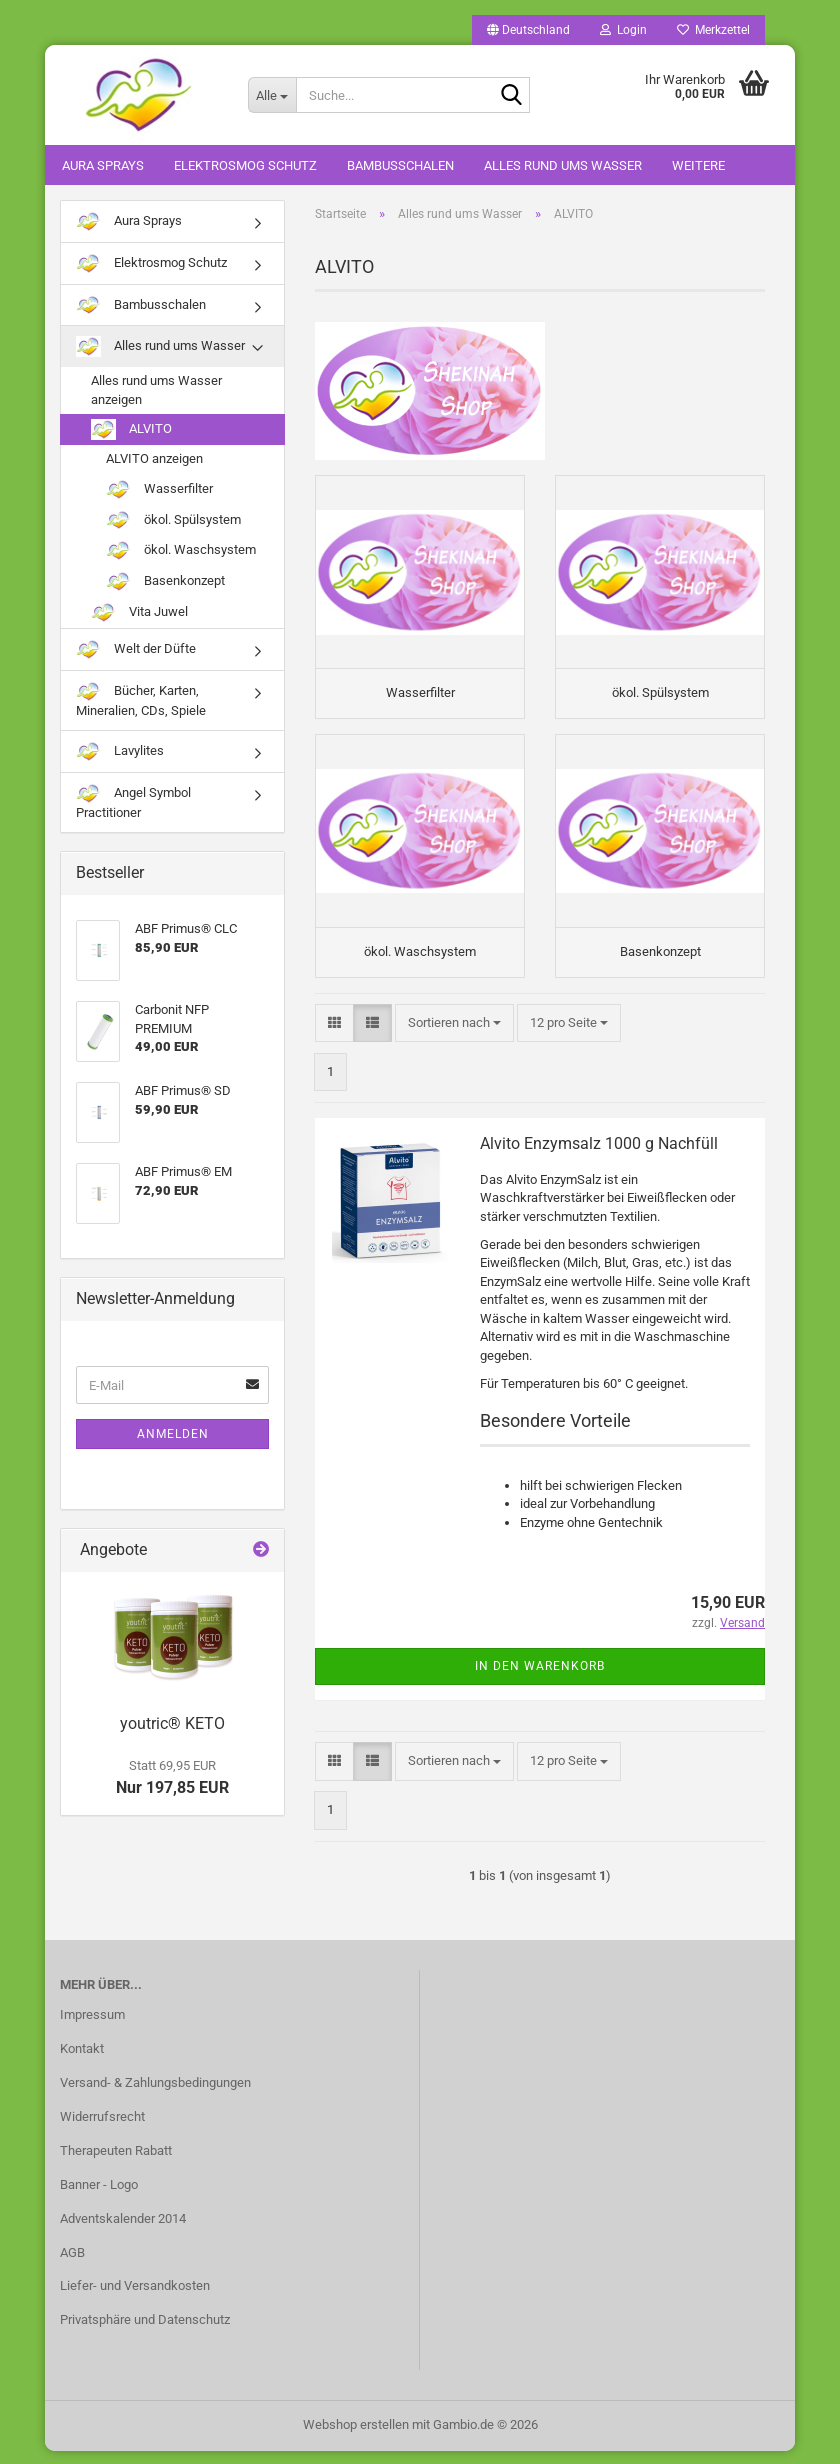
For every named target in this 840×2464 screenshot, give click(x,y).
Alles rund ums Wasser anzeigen (156, 390)
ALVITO (131, 429)
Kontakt (82, 2061)
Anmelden (173, 1434)
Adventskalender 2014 (123, 2230)
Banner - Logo (99, 2196)
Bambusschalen (400, 165)
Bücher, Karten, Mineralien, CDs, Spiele (141, 699)
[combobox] (454, 1035)
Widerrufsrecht (102, 2129)
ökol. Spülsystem (173, 520)
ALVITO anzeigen (154, 458)
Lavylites (120, 751)
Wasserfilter (159, 489)
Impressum (92, 2027)
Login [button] (623, 30)
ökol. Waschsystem (181, 550)
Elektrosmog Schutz (245, 165)
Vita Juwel (139, 612)
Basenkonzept (165, 581)
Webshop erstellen (356, 2437)
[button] (528, 30)
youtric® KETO (172, 1723)
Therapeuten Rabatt (116, 2162)
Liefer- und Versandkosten (135, 2298)
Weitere (698, 165)
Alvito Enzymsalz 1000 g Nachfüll (599, 1156)
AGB (72, 2264)
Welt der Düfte (136, 649)
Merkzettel (713, 30)
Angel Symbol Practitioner (133, 801)
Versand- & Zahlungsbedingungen (155, 2095)
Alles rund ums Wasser (563, 165)
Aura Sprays (103, 165)
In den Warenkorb (540, 1679)
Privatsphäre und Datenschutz (145, 2332)
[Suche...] (272, 95)
